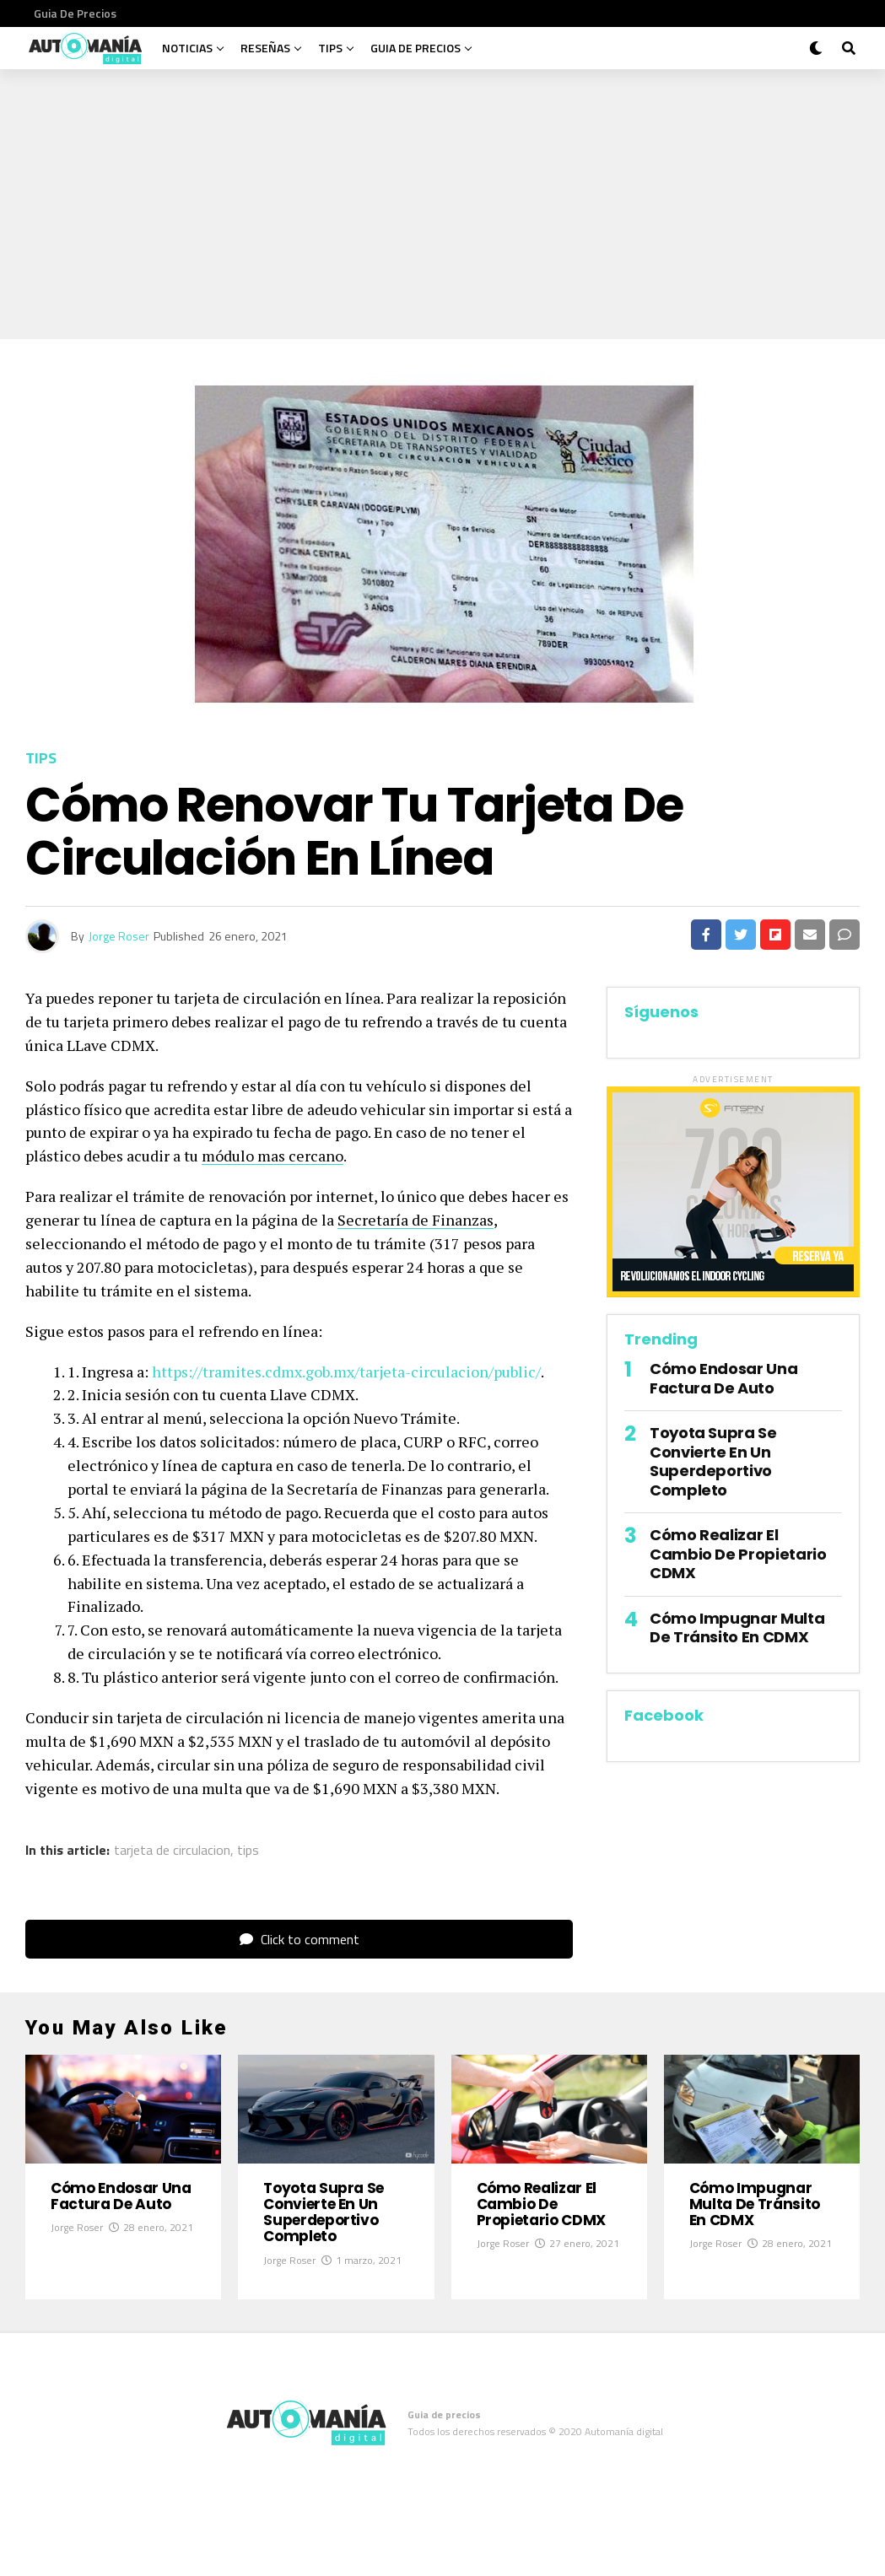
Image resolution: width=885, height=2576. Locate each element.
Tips (330, 48)
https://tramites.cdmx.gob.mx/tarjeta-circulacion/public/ (346, 1371)
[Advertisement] (442, 196)
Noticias (187, 48)
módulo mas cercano (272, 1155)
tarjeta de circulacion (172, 1850)
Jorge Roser (119, 936)
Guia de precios (75, 13)
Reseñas (265, 48)
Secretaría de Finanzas (415, 1220)
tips (248, 1850)
